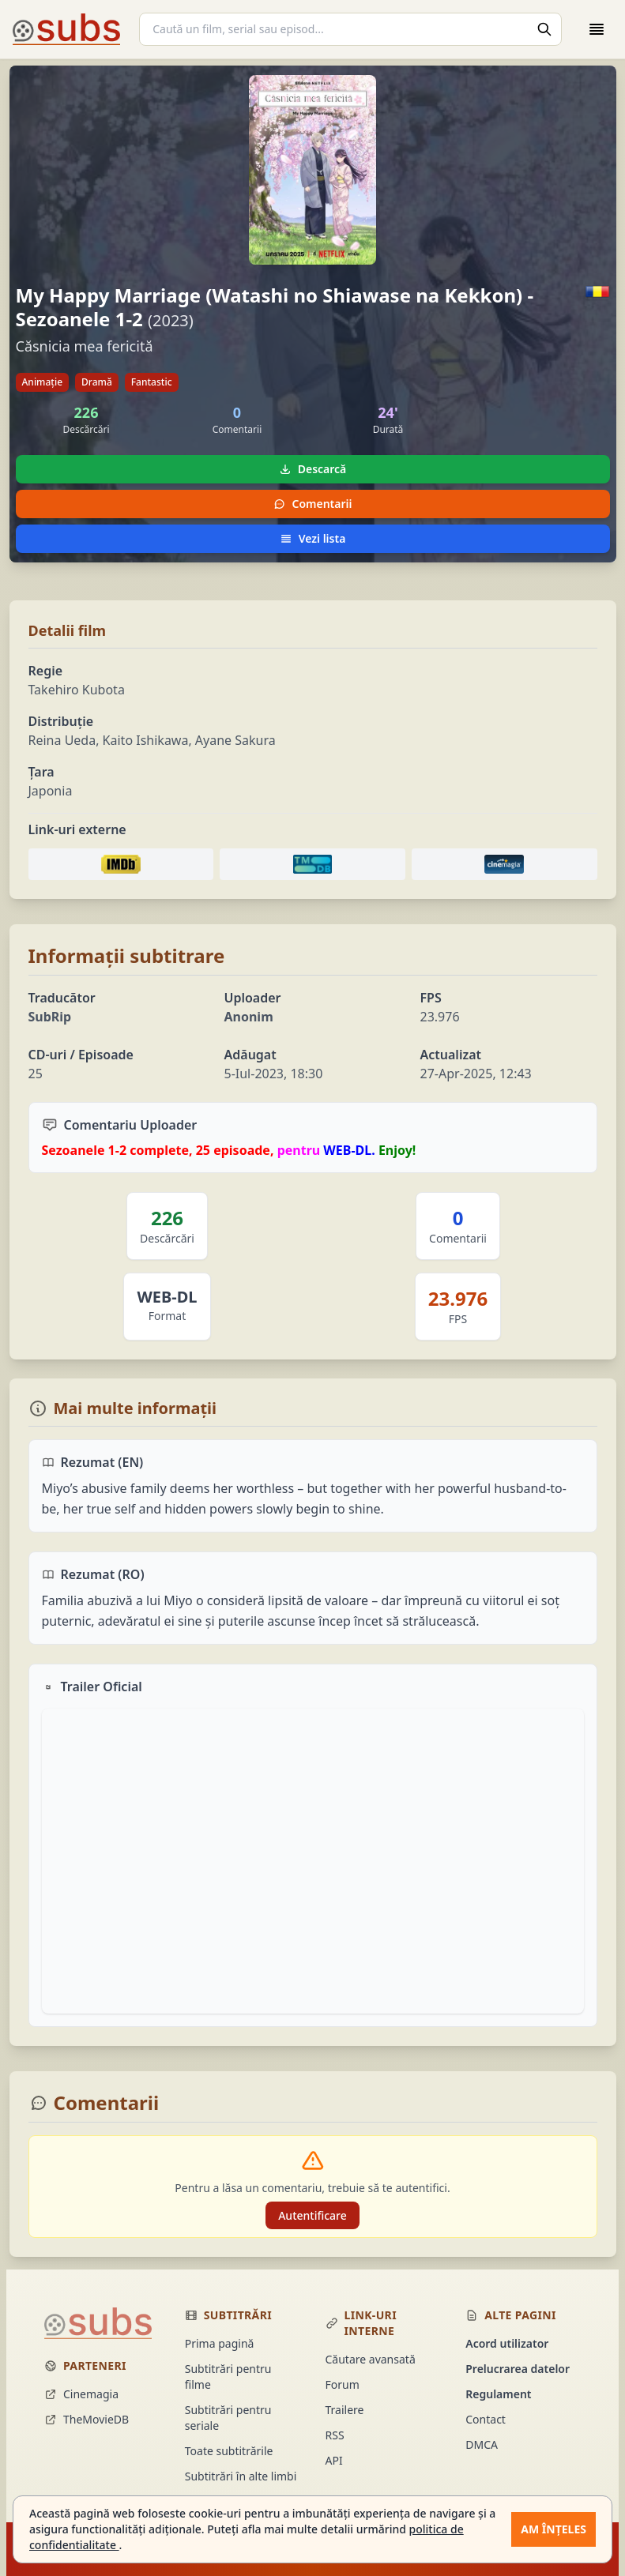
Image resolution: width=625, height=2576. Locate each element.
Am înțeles (553, 2529)
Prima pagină (219, 2343)
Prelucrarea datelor (517, 2368)
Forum (343, 2384)
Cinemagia (81, 2393)
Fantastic (151, 382)
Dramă (96, 382)
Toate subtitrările (229, 2450)
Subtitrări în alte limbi (241, 2476)
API (334, 2460)
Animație (42, 382)
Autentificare (312, 2215)
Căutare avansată (371, 2359)
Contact (485, 2419)
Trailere (345, 2409)
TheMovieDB (86, 2419)
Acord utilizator (506, 2343)
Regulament (498, 2393)
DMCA (481, 2444)
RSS (335, 2434)
